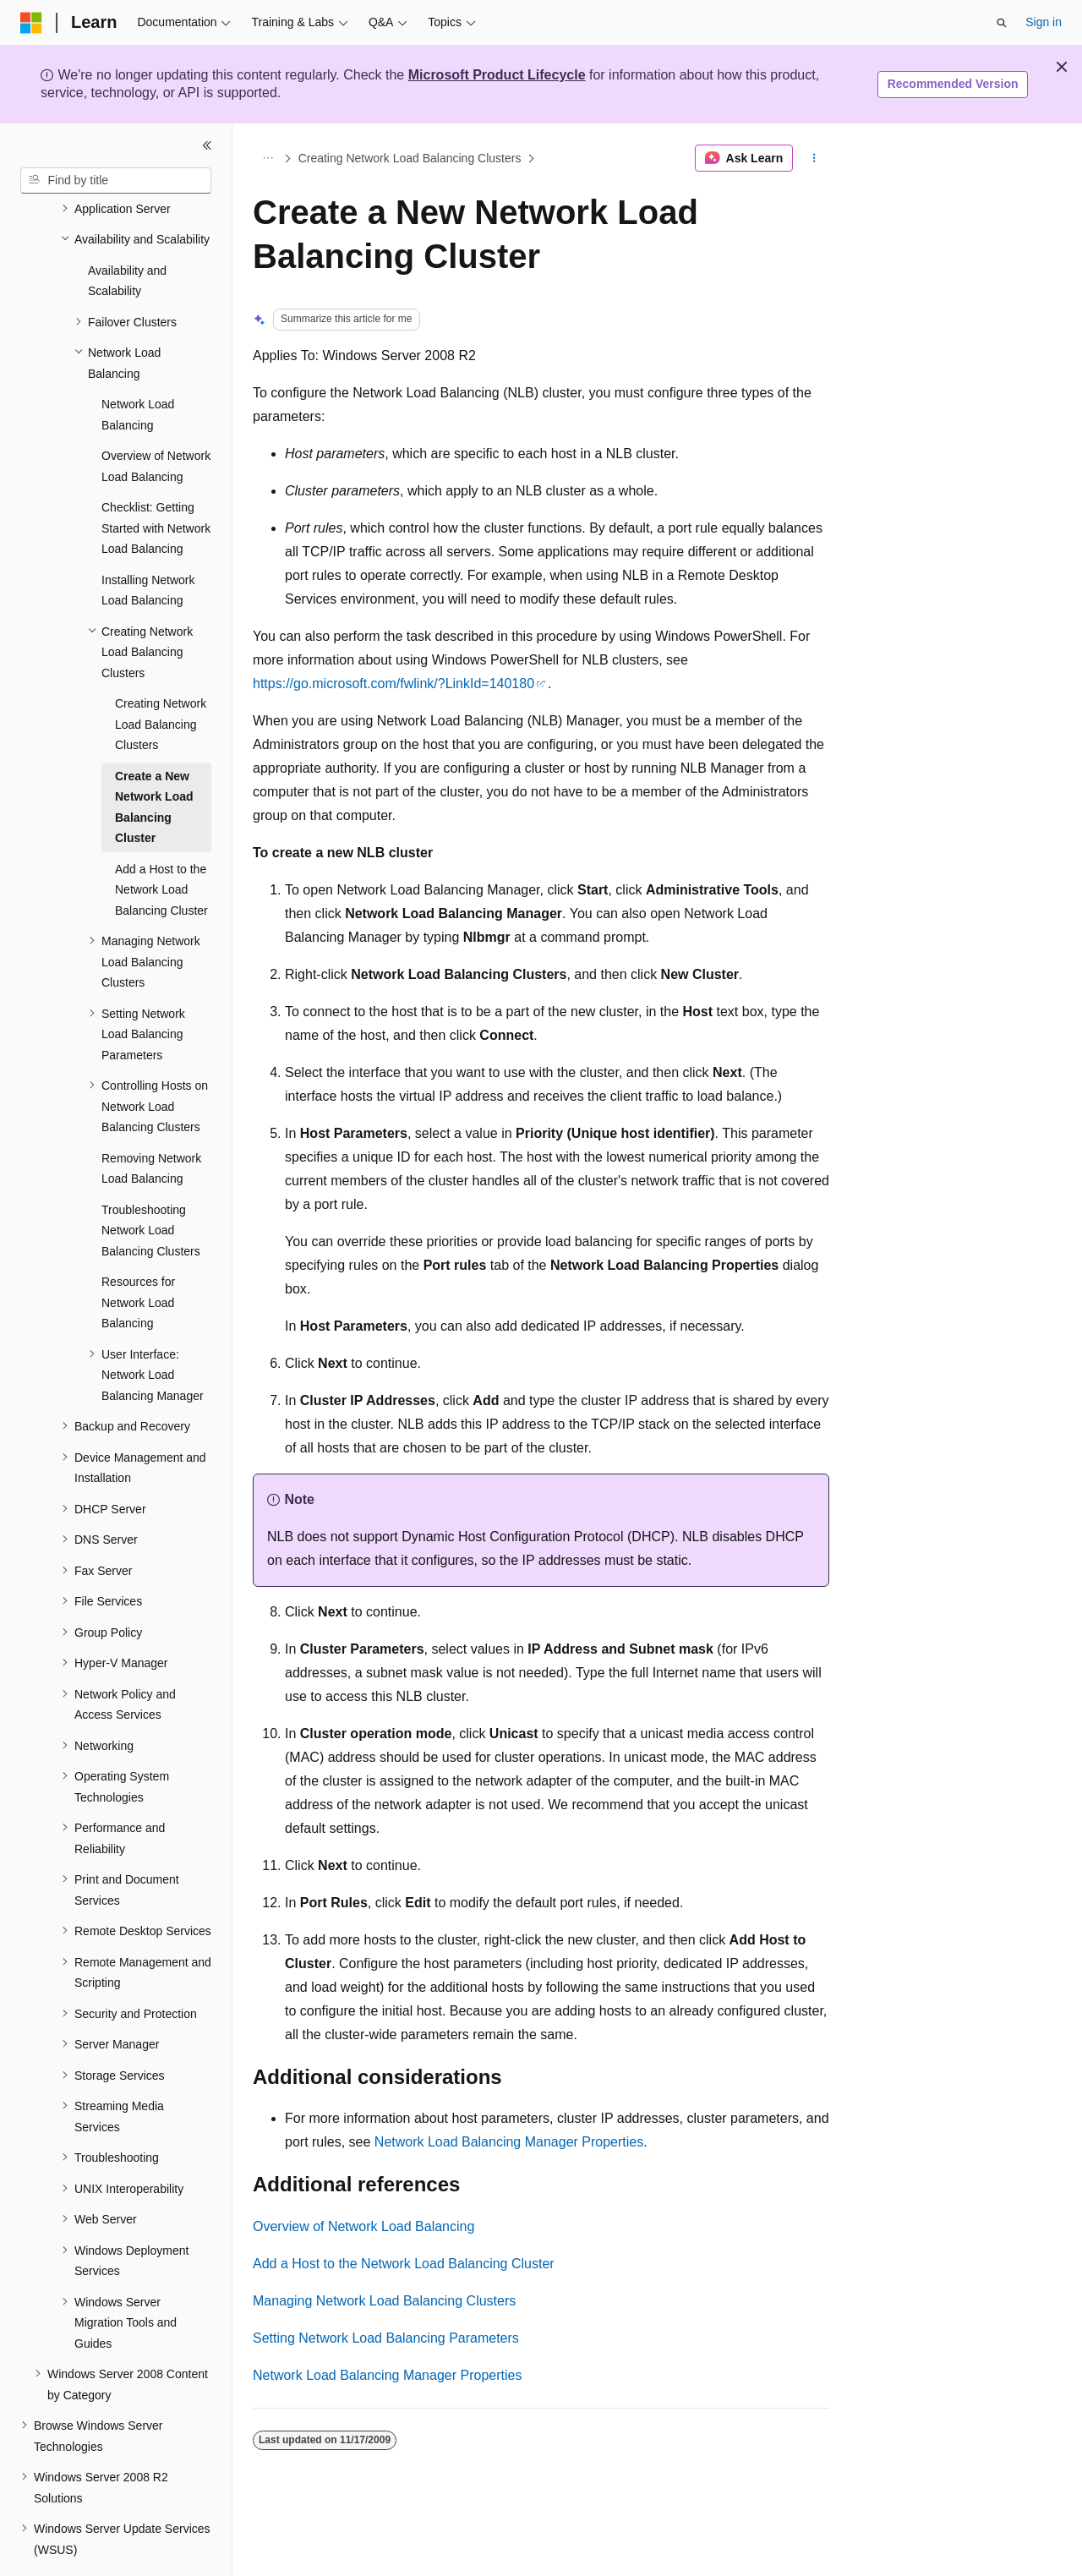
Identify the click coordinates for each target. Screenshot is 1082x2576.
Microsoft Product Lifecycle (497, 75)
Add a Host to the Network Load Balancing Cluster (404, 2263)
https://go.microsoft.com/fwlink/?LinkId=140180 (393, 683)
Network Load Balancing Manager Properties (508, 2142)
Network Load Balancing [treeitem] (137, 368)
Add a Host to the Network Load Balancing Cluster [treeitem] (161, 843)
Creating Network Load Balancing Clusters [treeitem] (160, 677)
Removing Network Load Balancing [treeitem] (151, 1122)
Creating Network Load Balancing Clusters (410, 158)
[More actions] (814, 158)
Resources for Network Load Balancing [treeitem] (138, 1255)
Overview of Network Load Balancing (363, 2226)
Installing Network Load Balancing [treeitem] (148, 544)
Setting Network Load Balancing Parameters (386, 2338)
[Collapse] (207, 145)
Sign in (1043, 22)
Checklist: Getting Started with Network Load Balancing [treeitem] (155, 481)
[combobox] (115, 180)
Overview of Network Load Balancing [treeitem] (155, 419)
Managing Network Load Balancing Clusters (384, 2301)
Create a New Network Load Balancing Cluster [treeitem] (154, 761)
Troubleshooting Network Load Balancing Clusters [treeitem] (150, 1184)
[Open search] (1002, 23)
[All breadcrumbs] (267, 158)
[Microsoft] (31, 23)
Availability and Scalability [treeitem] (127, 234)
